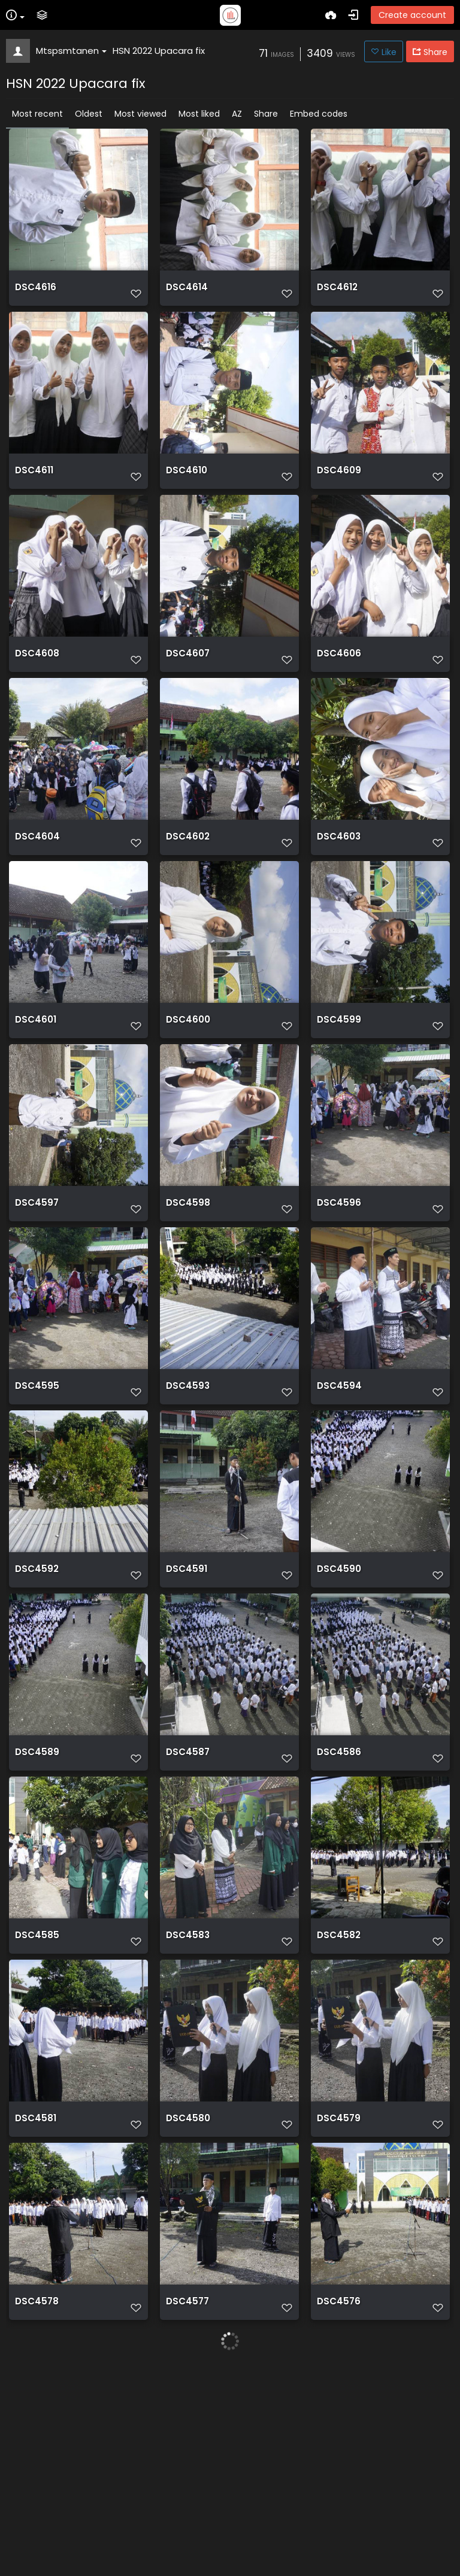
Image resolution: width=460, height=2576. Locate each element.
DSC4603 (339, 893)
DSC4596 (339, 1292)
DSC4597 (37, 1292)
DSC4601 (35, 1093)
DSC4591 (186, 1692)
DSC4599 (339, 1093)
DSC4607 (188, 693)
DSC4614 (187, 293)
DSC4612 (337, 293)
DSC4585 (37, 2092)
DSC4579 (339, 2292)
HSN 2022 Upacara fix (159, 50)
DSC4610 (186, 493)
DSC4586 (339, 1892)
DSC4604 (37, 893)
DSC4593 (188, 1492)
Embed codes (318, 114)
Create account (412, 15)
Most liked (199, 114)
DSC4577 (187, 2492)
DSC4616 (35, 293)
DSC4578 (37, 2492)
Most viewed (140, 114)
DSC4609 (339, 493)
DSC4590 (339, 1692)
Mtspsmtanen (71, 50)
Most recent (37, 114)
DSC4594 (339, 1492)
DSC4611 (34, 493)
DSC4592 (37, 1692)
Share (266, 114)
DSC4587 (188, 1892)
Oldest (88, 114)
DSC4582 (339, 2092)
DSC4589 (37, 1892)
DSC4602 (188, 893)
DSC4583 (188, 2092)
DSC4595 (37, 1492)
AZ (237, 114)
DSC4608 (37, 693)
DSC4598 (188, 1292)
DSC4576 (339, 2492)
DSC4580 (188, 2292)
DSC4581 (35, 2292)
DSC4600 (188, 1093)
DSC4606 (339, 693)
